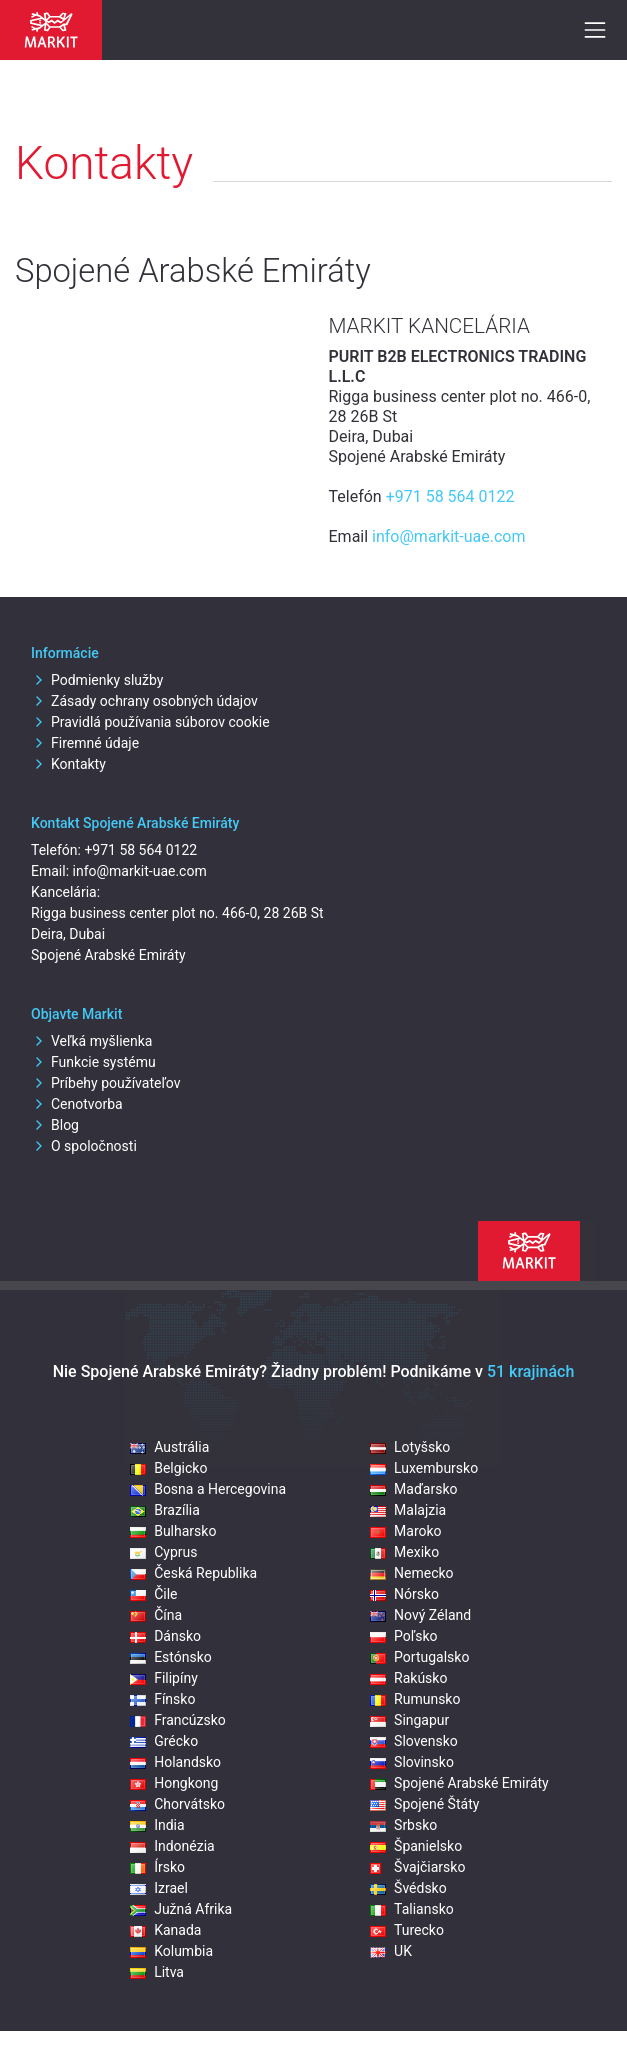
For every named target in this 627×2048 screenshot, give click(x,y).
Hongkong (174, 1783)
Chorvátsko (177, 1804)
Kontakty (68, 764)
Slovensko (414, 1741)
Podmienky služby (97, 680)
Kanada (165, 1930)
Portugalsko (419, 1657)
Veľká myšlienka (91, 1041)
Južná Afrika (181, 1909)
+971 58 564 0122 (450, 496)
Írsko (157, 1867)
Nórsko (404, 1594)
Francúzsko (178, 1720)
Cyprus (163, 1552)
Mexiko (404, 1552)
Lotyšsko (410, 1447)
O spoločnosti (84, 1146)
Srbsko (403, 1825)
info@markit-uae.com (448, 536)
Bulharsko (173, 1531)
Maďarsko (413, 1489)
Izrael (159, 1888)
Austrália (169, 1447)
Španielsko (416, 1846)
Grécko (164, 1741)
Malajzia (408, 1510)
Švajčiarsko (417, 1867)
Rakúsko (408, 1678)
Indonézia (172, 1846)
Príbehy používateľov (106, 1083)
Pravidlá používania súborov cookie (150, 722)
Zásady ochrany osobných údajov (144, 701)
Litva (157, 1972)
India (157, 1825)
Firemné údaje (85, 743)
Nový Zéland (420, 1615)
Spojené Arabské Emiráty (459, 1783)
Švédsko (408, 1888)
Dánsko (165, 1636)
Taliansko (412, 1909)
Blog (55, 1125)
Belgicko (168, 1468)
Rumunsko (415, 1699)
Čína (156, 1615)
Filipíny (164, 1678)
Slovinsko (412, 1762)
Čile (153, 1594)
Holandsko (175, 1762)
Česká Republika (193, 1573)
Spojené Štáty (424, 1804)
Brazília (165, 1510)
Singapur (409, 1720)
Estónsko (171, 1657)
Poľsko (403, 1636)
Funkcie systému (93, 1062)
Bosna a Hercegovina (208, 1489)
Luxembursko (424, 1468)
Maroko (406, 1531)
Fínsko (162, 1699)
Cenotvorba (77, 1104)
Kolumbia (171, 1951)
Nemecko (412, 1573)
